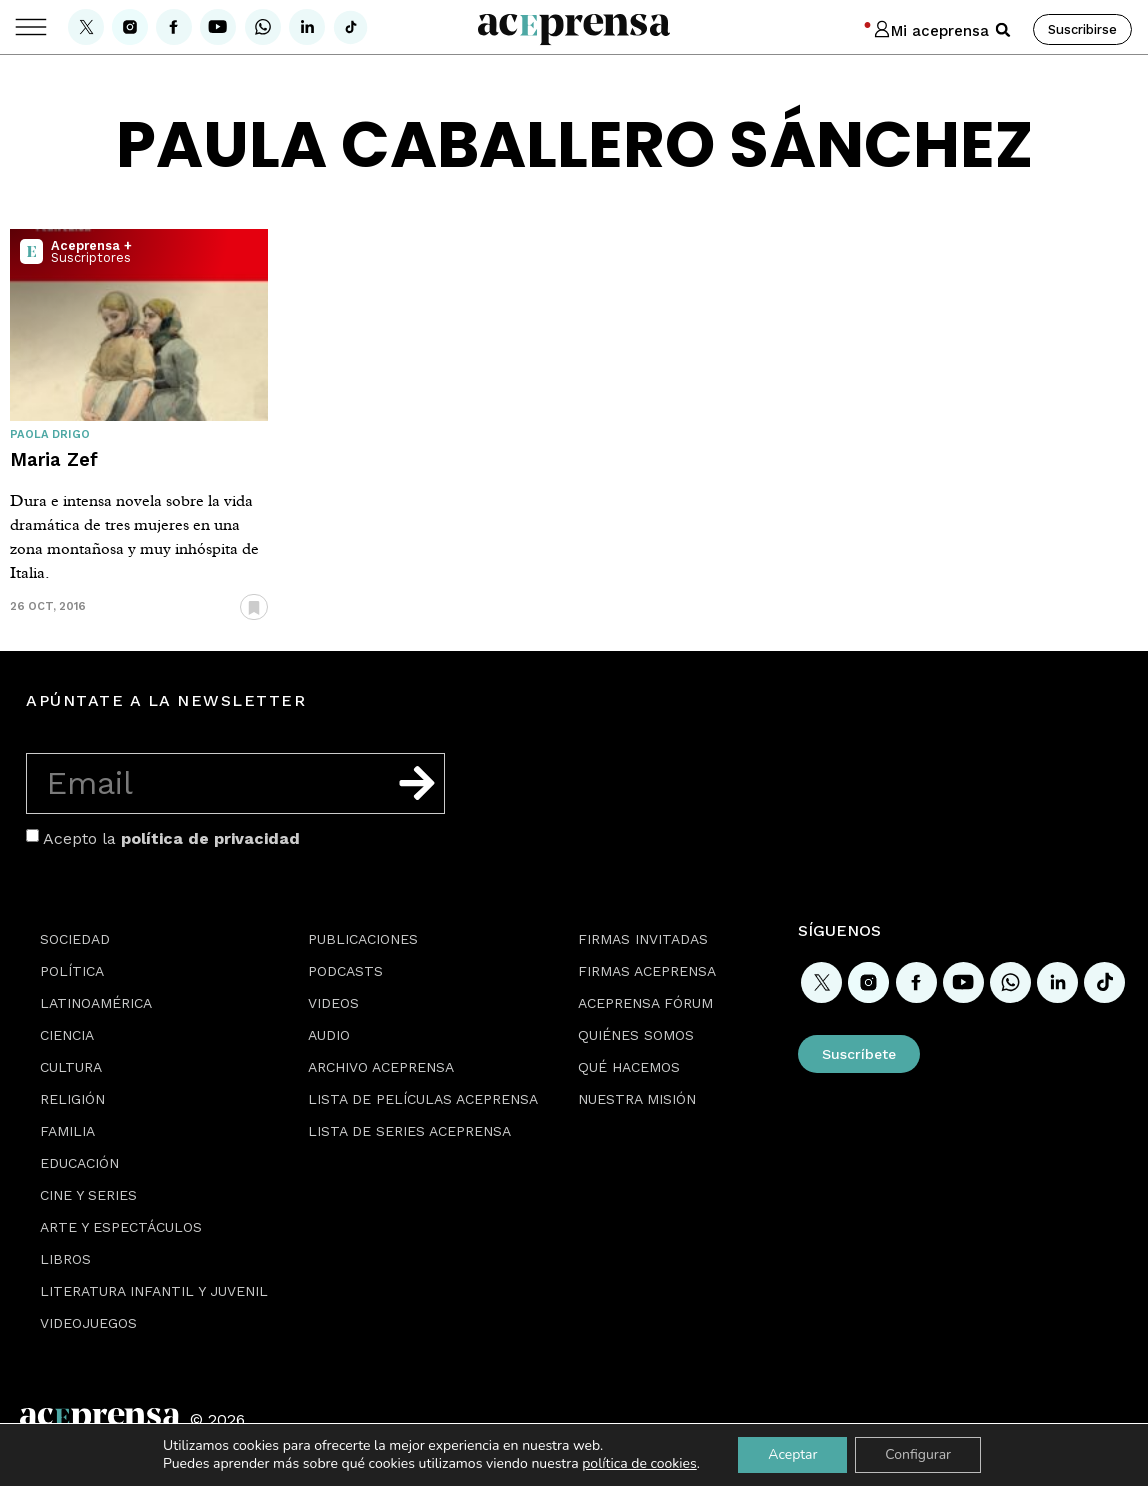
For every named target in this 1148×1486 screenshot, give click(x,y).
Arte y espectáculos (121, 1227)
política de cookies (639, 1463)
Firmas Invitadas (643, 939)
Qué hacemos (629, 1067)
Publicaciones (363, 939)
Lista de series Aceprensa (409, 1131)
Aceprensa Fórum (645, 1003)
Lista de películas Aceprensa (423, 1099)
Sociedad (75, 939)
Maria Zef (54, 459)
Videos (333, 1003)
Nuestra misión (637, 1099)
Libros (65, 1259)
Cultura (71, 1067)
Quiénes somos (636, 1035)
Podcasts (345, 971)
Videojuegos (88, 1323)
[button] (1003, 30)
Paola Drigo (50, 434)
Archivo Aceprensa (381, 1067)
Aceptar (792, 1454)
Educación (79, 1163)
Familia (67, 1131)
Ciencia (67, 1035)
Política (72, 971)
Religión (72, 1099)
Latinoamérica (96, 1003)
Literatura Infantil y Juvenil (154, 1291)
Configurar (918, 1454)
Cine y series (88, 1195)
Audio (329, 1035)
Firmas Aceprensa (647, 971)
